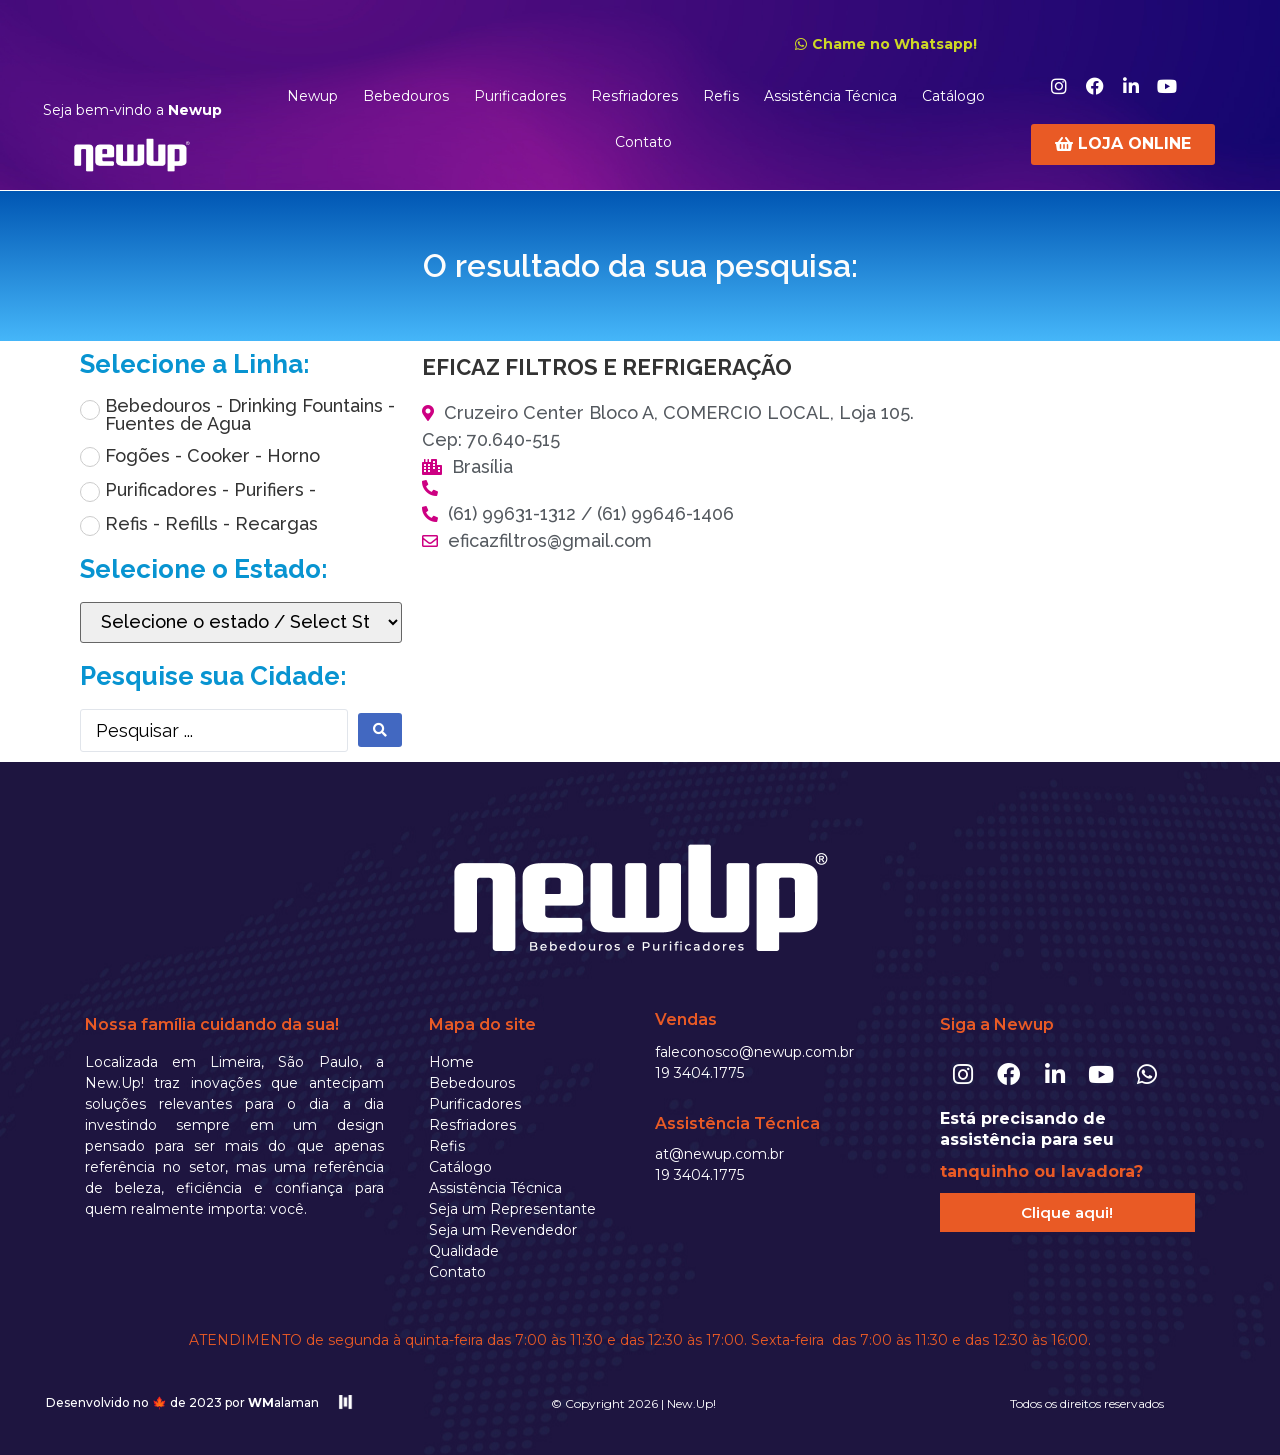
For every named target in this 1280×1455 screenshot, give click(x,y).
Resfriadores (634, 96)
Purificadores (520, 96)
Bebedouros (406, 96)
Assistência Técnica (830, 96)
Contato (643, 142)
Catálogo (953, 96)
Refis (721, 96)
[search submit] (380, 730)
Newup (312, 96)
